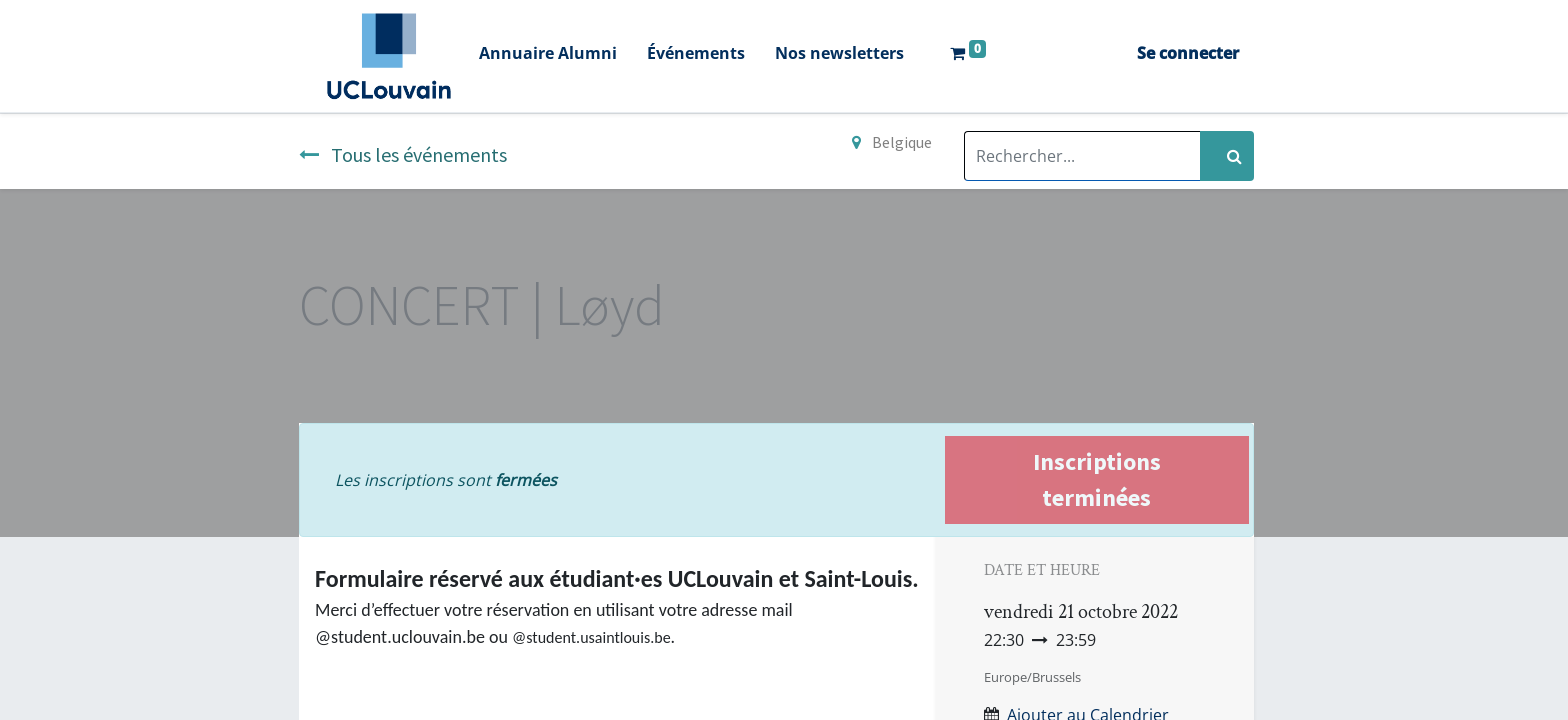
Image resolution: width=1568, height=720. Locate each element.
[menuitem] (548, 55)
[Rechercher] (1227, 156)
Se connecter (1188, 53)
